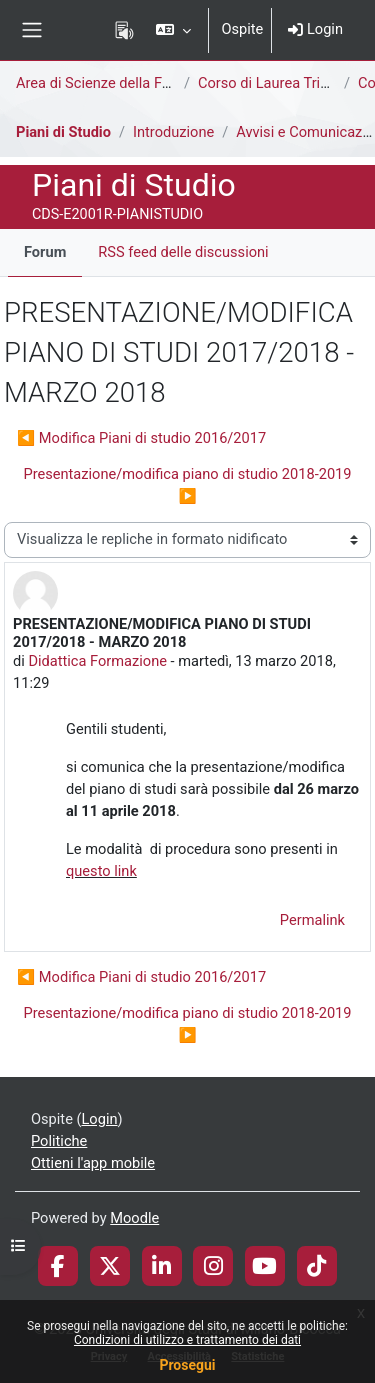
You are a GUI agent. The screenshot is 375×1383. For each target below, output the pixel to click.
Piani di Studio (63, 132)
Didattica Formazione (97, 661)
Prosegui (187, 1365)
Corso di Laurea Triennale (280, 83)
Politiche (59, 1141)
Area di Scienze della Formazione (123, 83)
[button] (173, 30)
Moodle (134, 1218)
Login (315, 29)
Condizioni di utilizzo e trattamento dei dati (187, 1340)
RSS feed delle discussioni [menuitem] (183, 252)
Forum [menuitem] (45, 252)
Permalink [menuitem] (312, 920)
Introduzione (173, 132)
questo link (101, 871)
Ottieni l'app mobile (93, 1163)
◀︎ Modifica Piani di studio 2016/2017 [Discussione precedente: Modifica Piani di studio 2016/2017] (141, 438)
